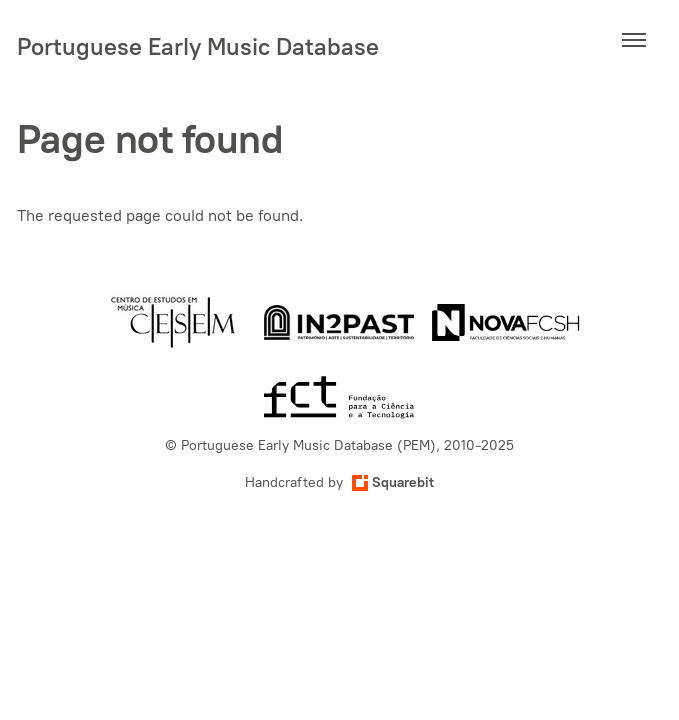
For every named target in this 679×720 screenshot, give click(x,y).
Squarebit (393, 482)
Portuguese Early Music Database (198, 46)
